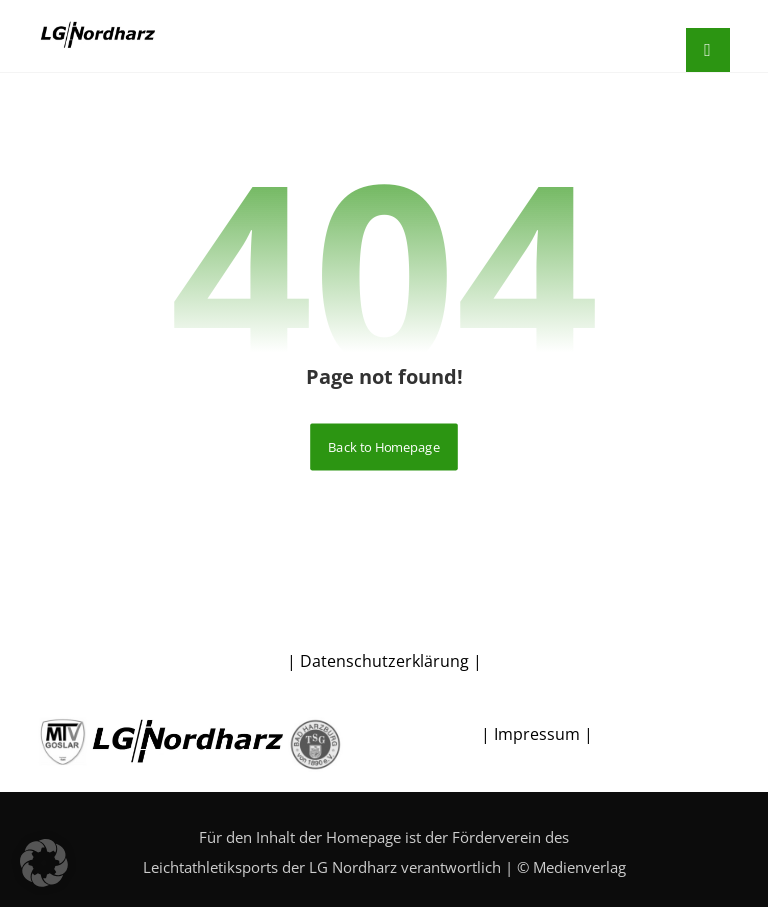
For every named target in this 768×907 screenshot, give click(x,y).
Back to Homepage (384, 446)
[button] (44, 863)
